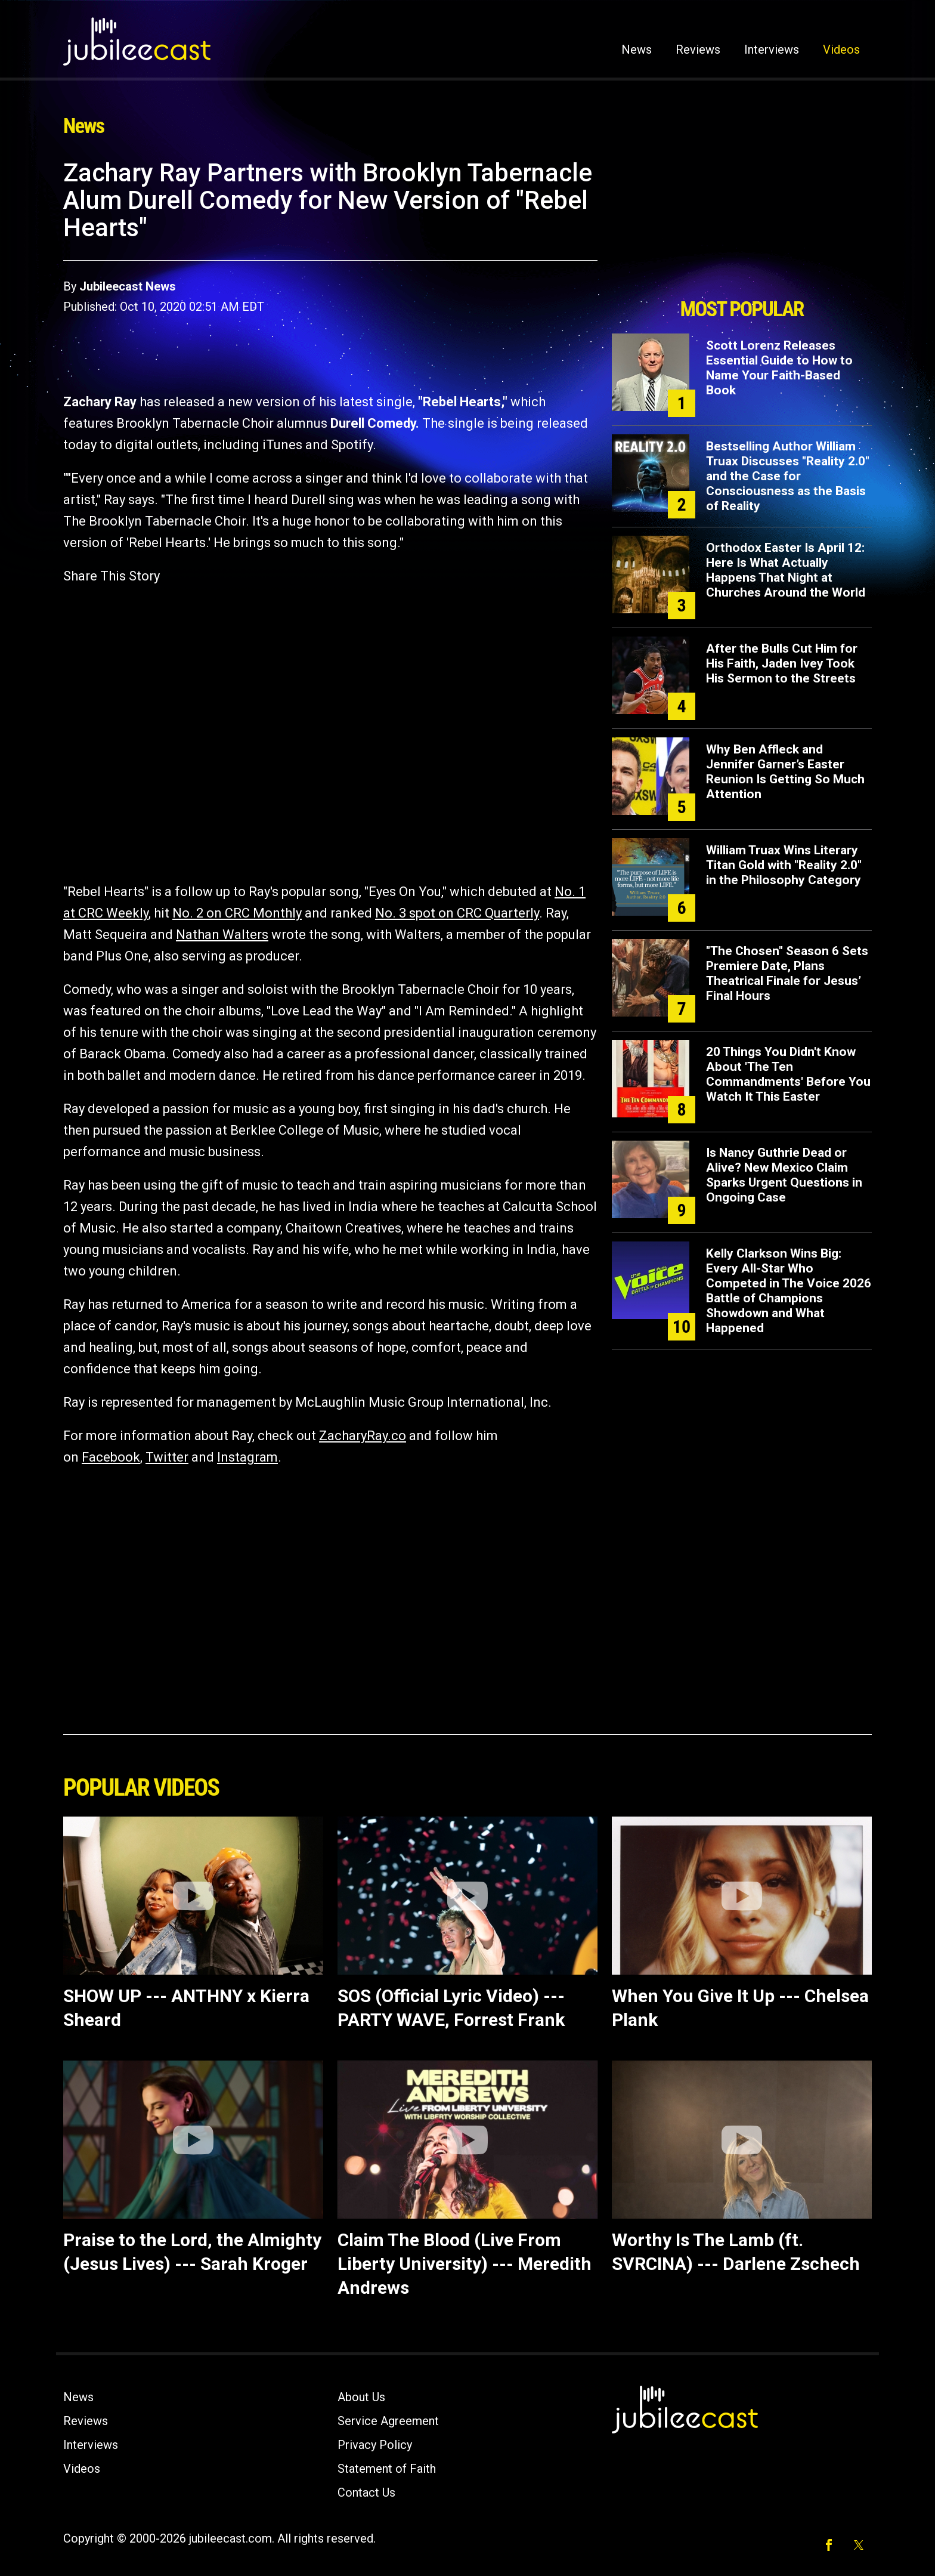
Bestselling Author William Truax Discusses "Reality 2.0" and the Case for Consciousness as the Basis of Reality (787, 476)
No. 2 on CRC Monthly (237, 913)
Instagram (247, 1457)
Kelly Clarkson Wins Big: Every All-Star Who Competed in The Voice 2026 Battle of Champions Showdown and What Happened (788, 1290)
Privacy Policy (375, 2445)
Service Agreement (388, 2421)
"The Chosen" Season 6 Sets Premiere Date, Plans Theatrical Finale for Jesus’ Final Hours (787, 973)
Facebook (111, 1457)
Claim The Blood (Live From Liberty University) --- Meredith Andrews (465, 2263)
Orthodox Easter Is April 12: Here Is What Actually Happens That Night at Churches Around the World (785, 570)
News (636, 49)
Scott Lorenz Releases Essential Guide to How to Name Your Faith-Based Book (779, 367)
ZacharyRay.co (362, 1435)
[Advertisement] (741, 224)
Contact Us (366, 2492)
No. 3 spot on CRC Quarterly (457, 913)
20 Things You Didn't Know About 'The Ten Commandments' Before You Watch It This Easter (788, 1074)
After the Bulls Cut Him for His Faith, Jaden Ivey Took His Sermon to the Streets (781, 663)
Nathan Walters (222, 934)
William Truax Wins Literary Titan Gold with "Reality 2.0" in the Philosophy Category (784, 865)
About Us (361, 2397)
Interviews (771, 49)
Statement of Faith (387, 2468)
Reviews (698, 49)
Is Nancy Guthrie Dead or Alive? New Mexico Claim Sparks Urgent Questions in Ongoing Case (784, 1174)
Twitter (166, 1457)
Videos (841, 49)
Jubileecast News (127, 286)
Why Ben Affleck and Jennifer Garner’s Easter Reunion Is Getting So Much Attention (785, 771)
